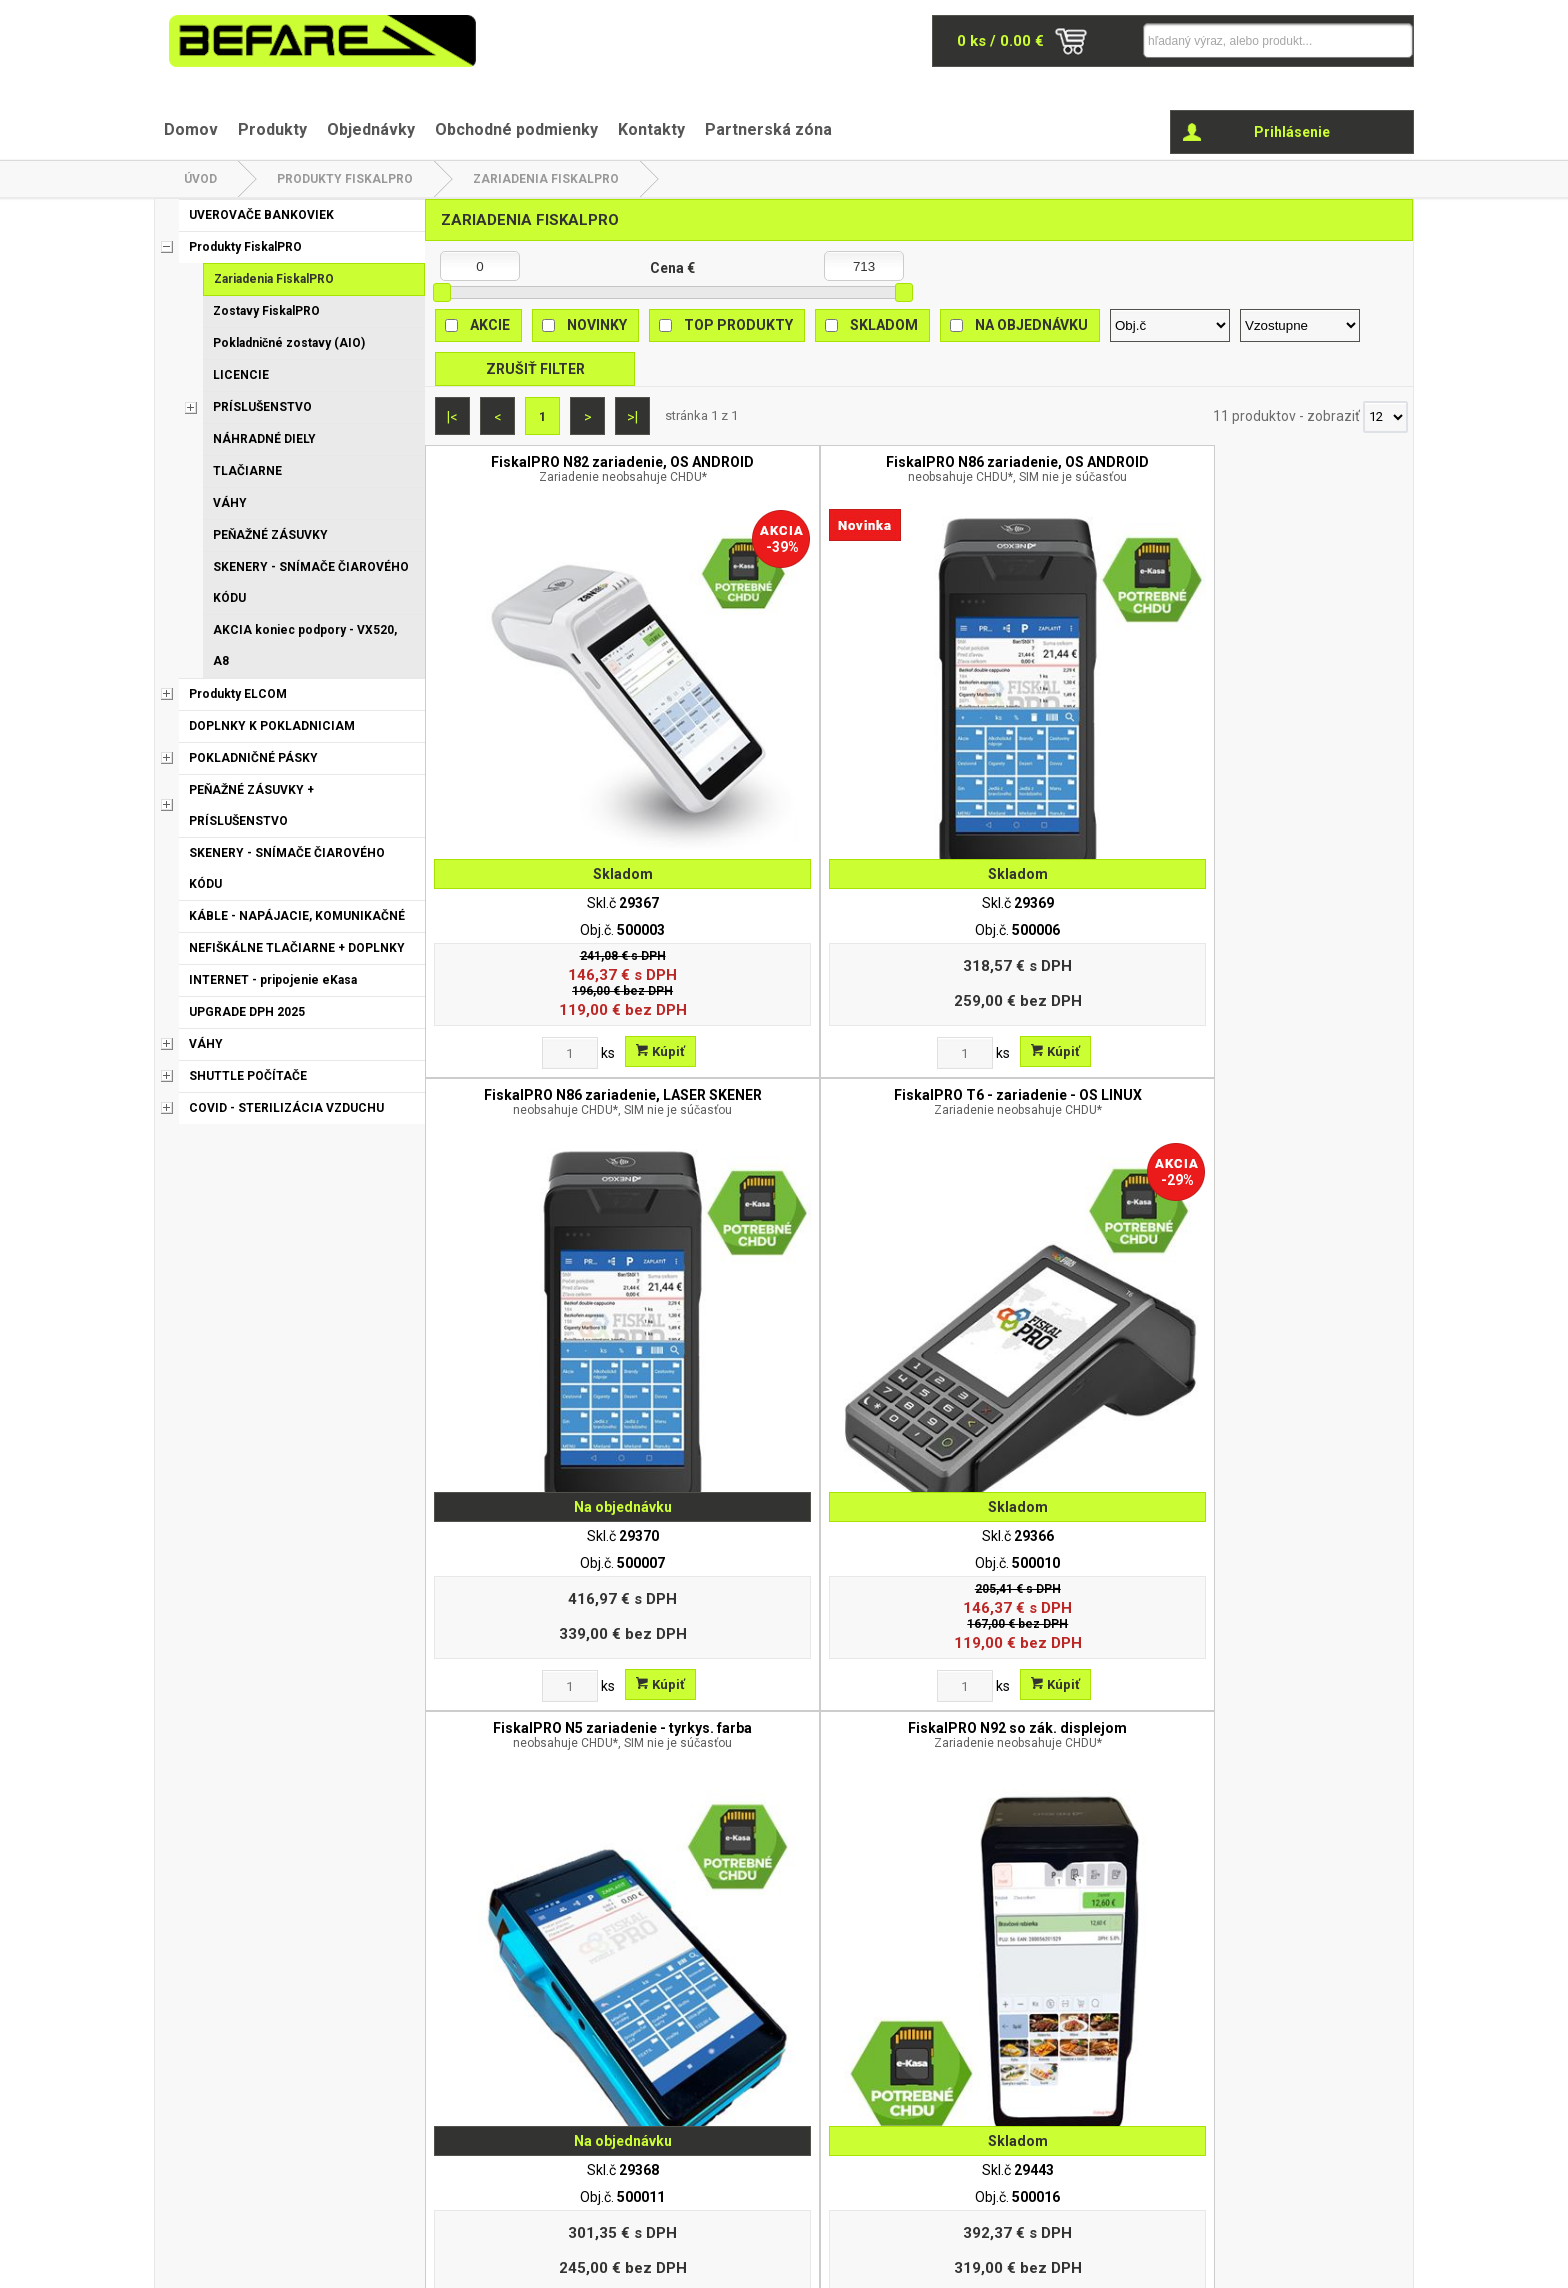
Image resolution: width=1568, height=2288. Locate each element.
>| (632, 417)
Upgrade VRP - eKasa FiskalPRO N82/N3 (549, 1442)
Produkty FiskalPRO (345, 179)
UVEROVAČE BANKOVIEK (261, 215)
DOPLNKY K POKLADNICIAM (272, 726)
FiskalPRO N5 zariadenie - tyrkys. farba (548, 963)
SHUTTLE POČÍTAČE (248, 1076)
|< (452, 417)
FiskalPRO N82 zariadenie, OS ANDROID (548, 477)
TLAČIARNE (247, 471)
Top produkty (738, 325)
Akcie (490, 325)
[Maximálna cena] (864, 266)
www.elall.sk (1375, 2263)
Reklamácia (621, 2097)
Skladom (884, 325)
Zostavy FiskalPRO (266, 311)
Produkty (272, 129)
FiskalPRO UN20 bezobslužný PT (1042, 955)
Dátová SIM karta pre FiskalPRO (795, 1434)
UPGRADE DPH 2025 (247, 1012)
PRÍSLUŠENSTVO (262, 407)
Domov (191, 129)
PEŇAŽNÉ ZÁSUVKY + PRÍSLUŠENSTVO (251, 805)
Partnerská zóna (768, 129)
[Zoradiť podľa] (1170, 325)
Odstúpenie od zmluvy (654, 2123)
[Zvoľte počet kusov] (496, 906)
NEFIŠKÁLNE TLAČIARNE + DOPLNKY (297, 948)
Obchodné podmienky (516, 129)
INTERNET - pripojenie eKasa (273, 980)
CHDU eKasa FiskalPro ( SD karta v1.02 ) (1042, 1449)
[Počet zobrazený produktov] (1385, 417)
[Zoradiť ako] (1300, 325)
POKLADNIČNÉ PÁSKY (253, 758)
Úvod (200, 179)
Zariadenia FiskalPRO (546, 179)
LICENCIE (241, 375)
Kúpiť (586, 904)
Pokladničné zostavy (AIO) (289, 343)
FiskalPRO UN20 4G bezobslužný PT (1289, 963)
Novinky (597, 325)
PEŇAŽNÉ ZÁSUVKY (270, 535)
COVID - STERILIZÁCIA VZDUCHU (286, 1108)
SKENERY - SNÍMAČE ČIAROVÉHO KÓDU (311, 582)
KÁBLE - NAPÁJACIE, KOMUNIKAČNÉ (297, 916)
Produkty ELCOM (238, 694)
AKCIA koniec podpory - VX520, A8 (305, 645)
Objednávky (371, 129)
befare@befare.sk (272, 2104)
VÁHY (230, 503)
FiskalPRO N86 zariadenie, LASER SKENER (1042, 477)
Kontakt (1028, 2071)
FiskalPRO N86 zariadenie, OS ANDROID (795, 477)
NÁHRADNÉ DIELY (264, 439)
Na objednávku (1031, 325)
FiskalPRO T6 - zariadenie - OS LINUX (1289, 477)
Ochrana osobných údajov (665, 2071)
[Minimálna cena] (480, 266)
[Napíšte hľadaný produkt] (1239, 40)
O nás (602, 2045)
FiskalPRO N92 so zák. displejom (795, 955)
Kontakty (651, 129)
